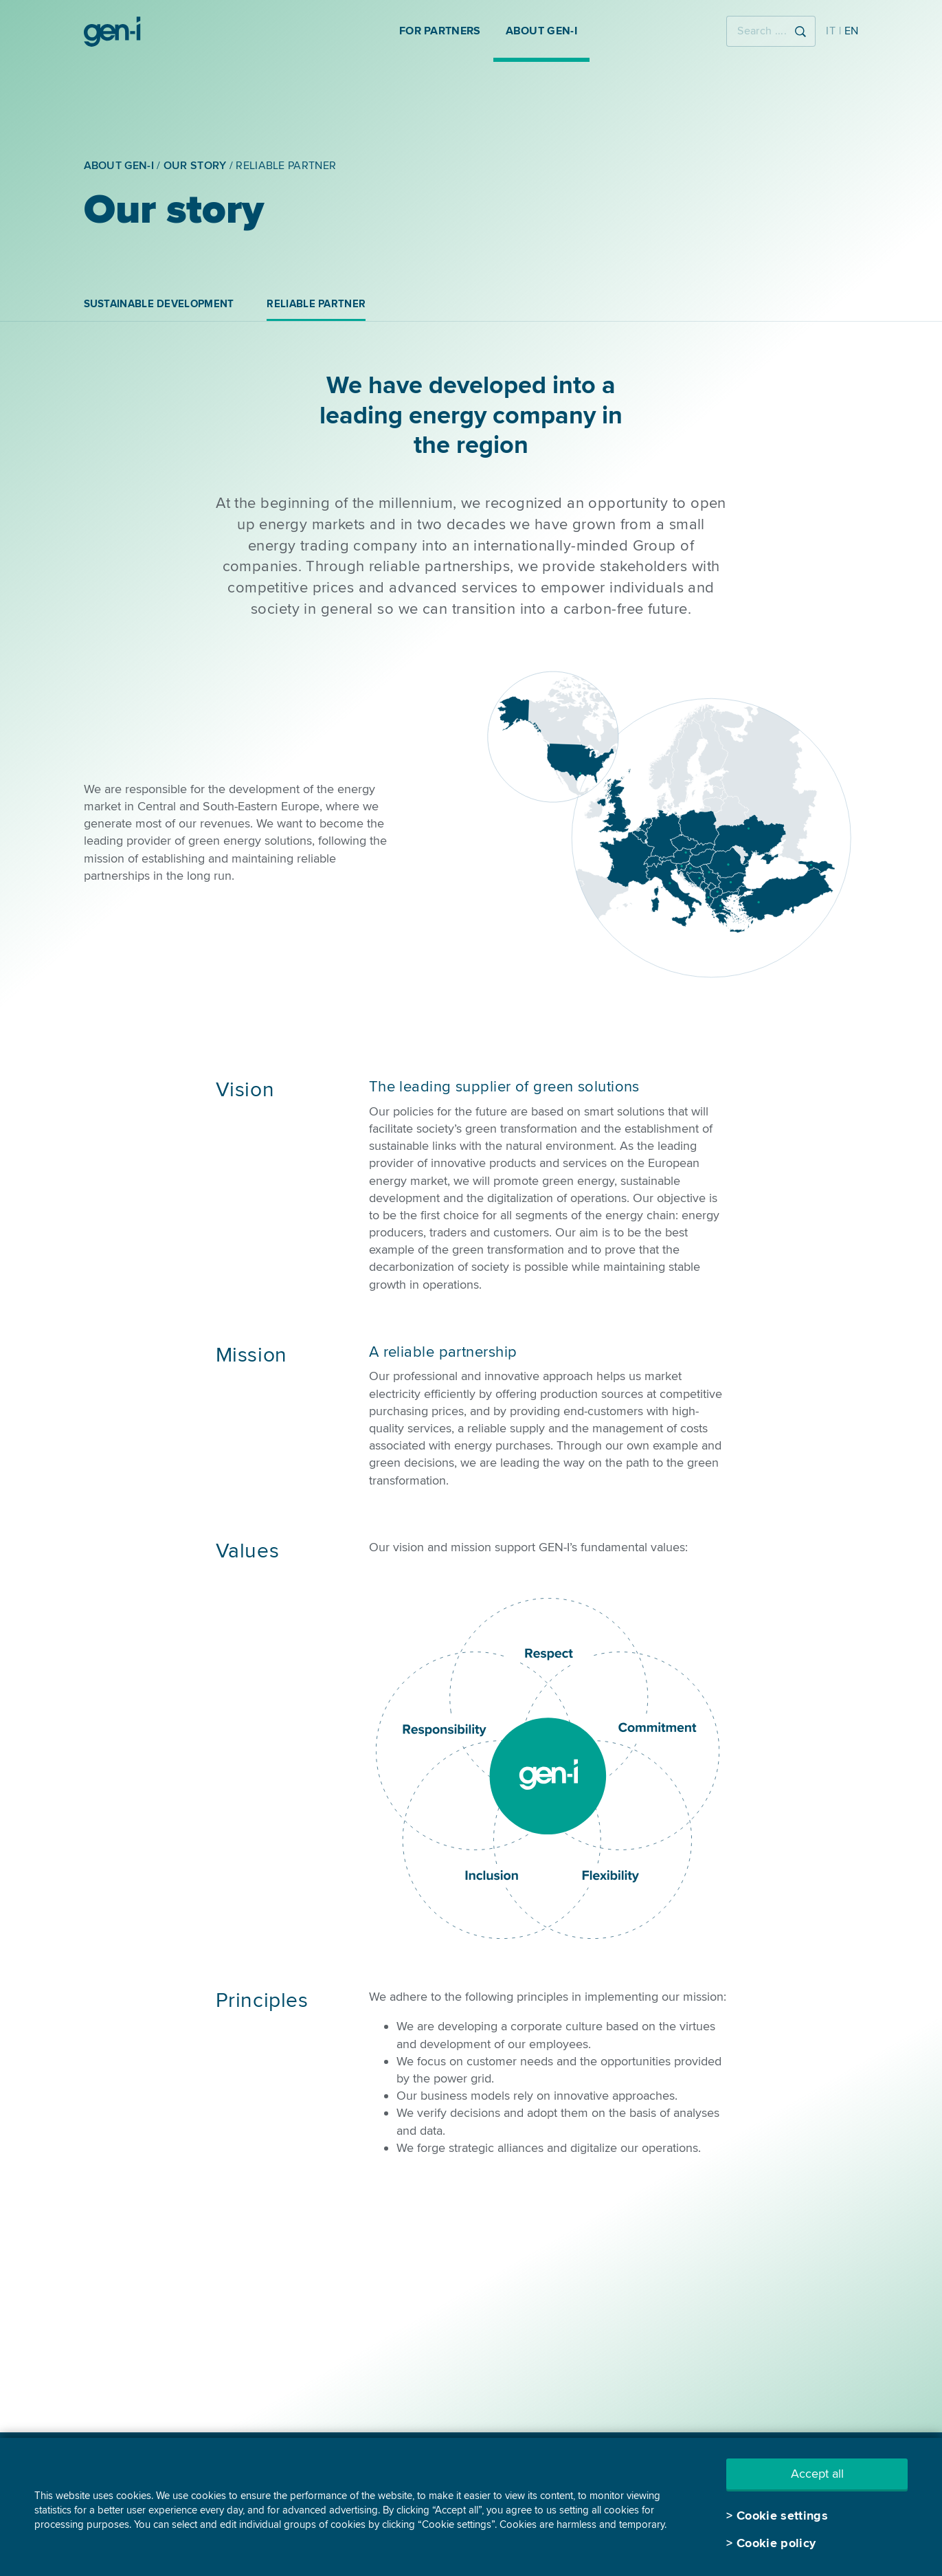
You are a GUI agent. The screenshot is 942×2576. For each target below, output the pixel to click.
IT (831, 31)
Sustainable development (159, 304)
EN (851, 31)
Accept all (817, 2473)
